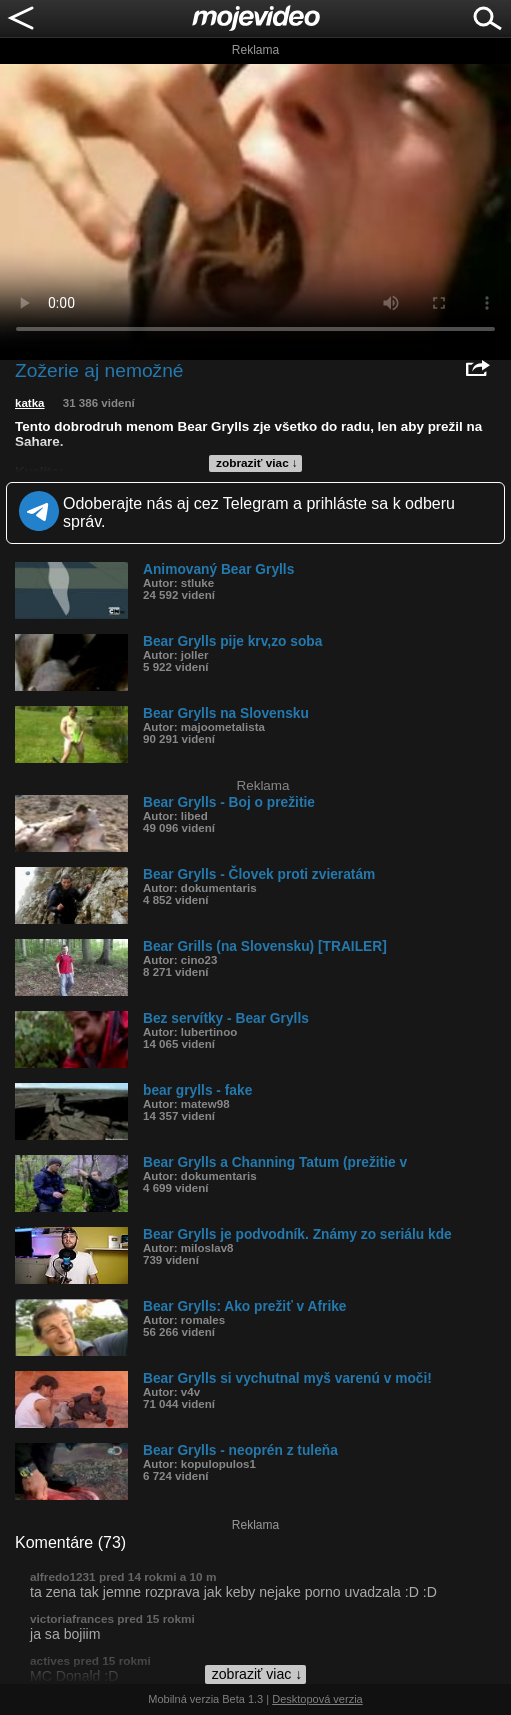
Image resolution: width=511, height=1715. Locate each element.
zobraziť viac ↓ (257, 463)
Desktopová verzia (317, 1699)
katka (30, 403)
